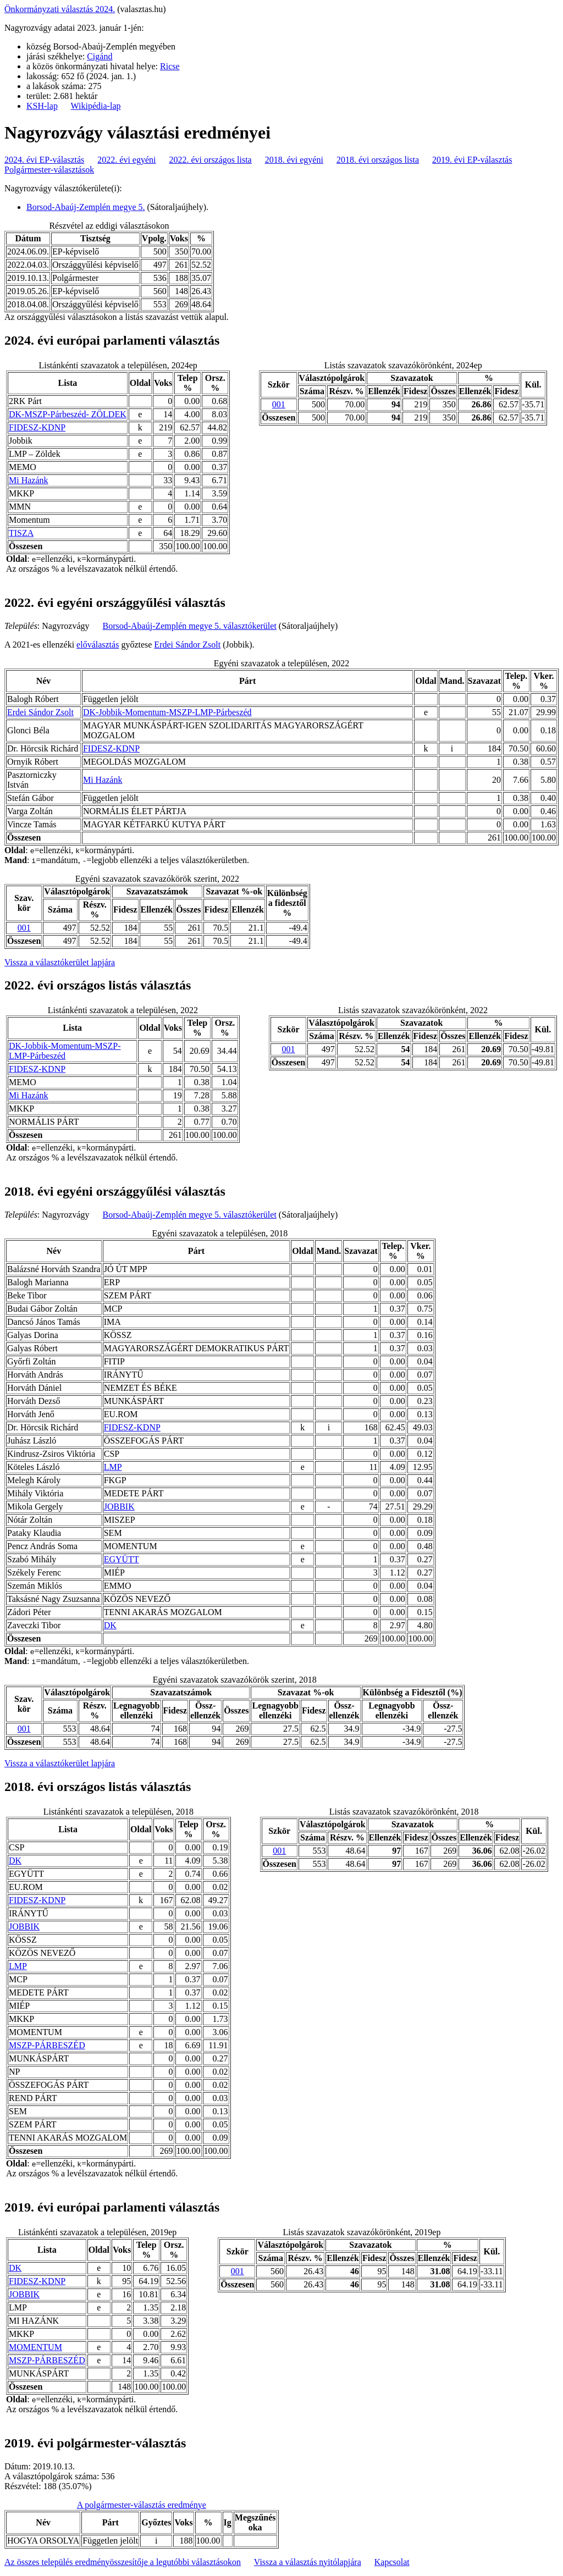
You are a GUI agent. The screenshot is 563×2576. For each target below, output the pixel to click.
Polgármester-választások (49, 169)
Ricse (170, 66)
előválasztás (97, 644)
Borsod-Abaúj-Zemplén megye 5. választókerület (190, 626)
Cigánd (99, 56)
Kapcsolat (392, 2562)
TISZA (21, 533)
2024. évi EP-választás (44, 159)
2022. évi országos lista (210, 159)
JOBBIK (119, 1506)
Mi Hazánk (28, 480)
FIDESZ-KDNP (37, 427)
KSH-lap (42, 105)
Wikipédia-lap (96, 105)
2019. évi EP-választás (472, 159)
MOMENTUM (35, 2347)
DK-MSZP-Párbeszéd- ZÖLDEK (67, 414)
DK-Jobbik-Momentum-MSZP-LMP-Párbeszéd (167, 712)
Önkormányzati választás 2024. (59, 9)
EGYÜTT (121, 1559)
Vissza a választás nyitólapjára (307, 2562)
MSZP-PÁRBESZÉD (47, 2045)
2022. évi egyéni (126, 159)
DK (110, 1625)
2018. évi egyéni (294, 159)
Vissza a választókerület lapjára (59, 962)
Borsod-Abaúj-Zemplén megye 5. (85, 207)
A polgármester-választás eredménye (141, 2504)
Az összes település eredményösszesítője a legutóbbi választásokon (122, 2562)
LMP (113, 1467)
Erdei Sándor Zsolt (187, 644)
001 (278, 404)
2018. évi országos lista (377, 159)
